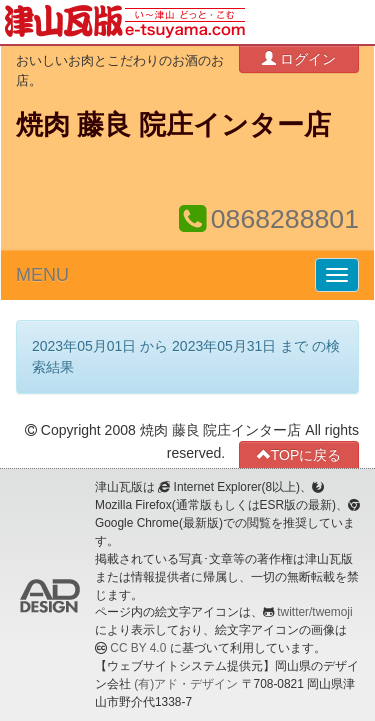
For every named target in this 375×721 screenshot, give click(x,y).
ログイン (299, 58)
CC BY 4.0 (138, 648)
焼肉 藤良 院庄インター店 (173, 125)
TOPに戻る (299, 454)
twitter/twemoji (314, 612)
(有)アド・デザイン (186, 684)
